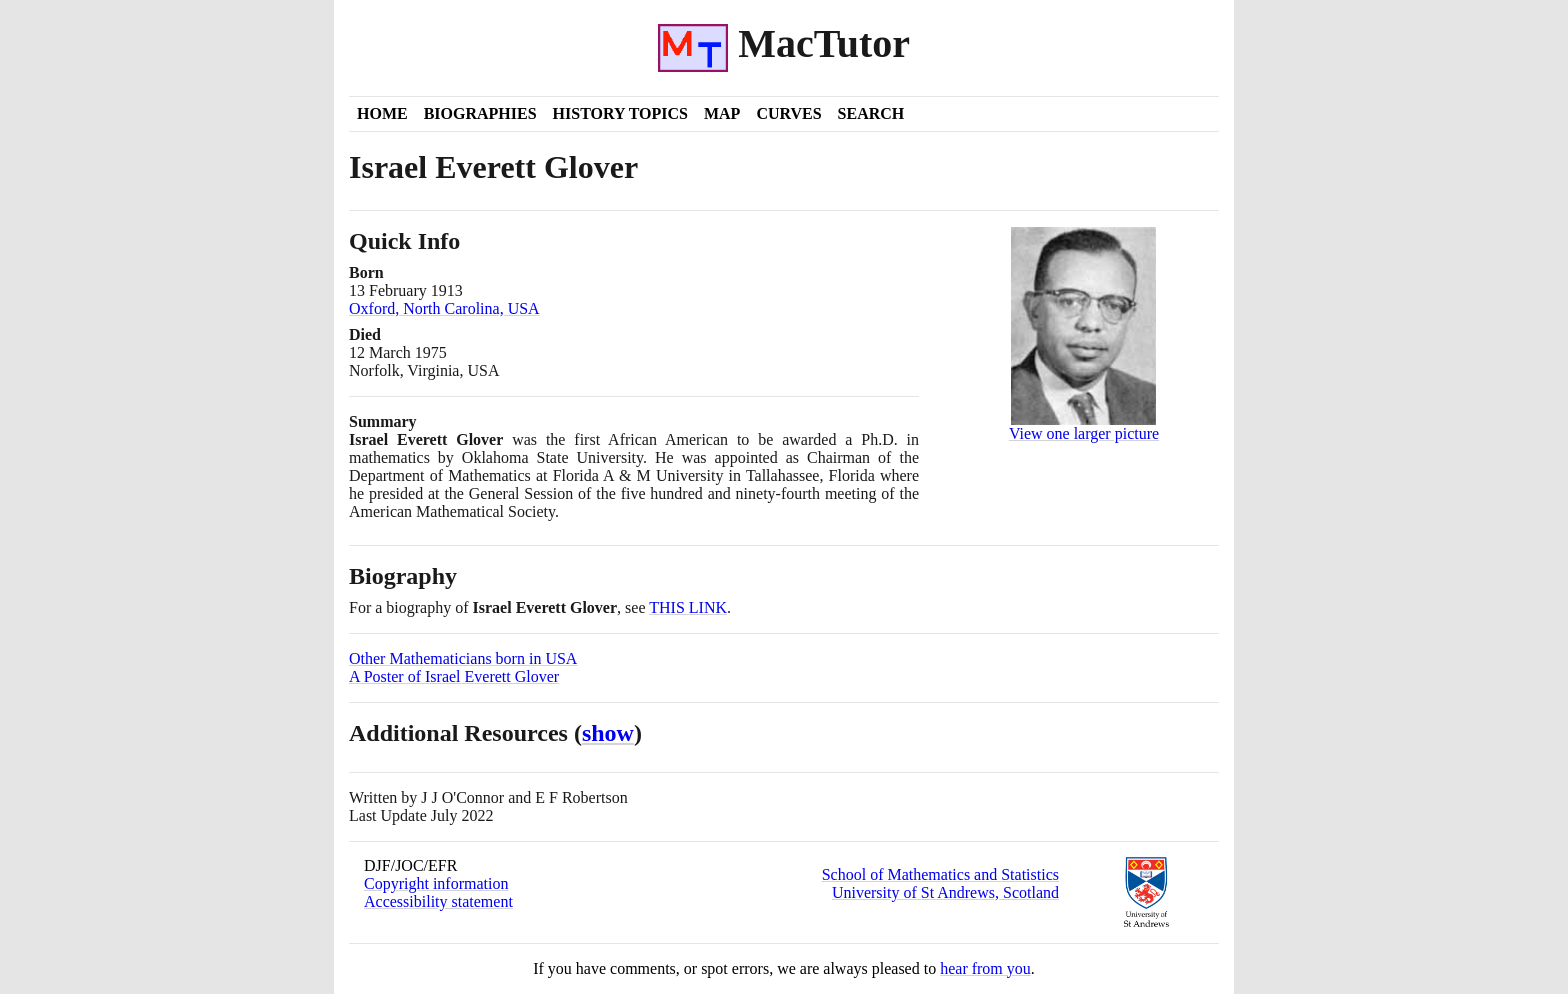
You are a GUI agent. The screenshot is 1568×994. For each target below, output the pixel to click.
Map (722, 113)
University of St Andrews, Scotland (945, 892)
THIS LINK (688, 607)
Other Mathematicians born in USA (463, 658)
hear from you (985, 968)
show (608, 733)
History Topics (620, 113)
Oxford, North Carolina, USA (444, 308)
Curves (788, 113)
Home (382, 113)
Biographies (480, 113)
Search (871, 113)
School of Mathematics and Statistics (940, 874)
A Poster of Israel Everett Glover (454, 676)
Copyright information (436, 883)
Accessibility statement (438, 901)
